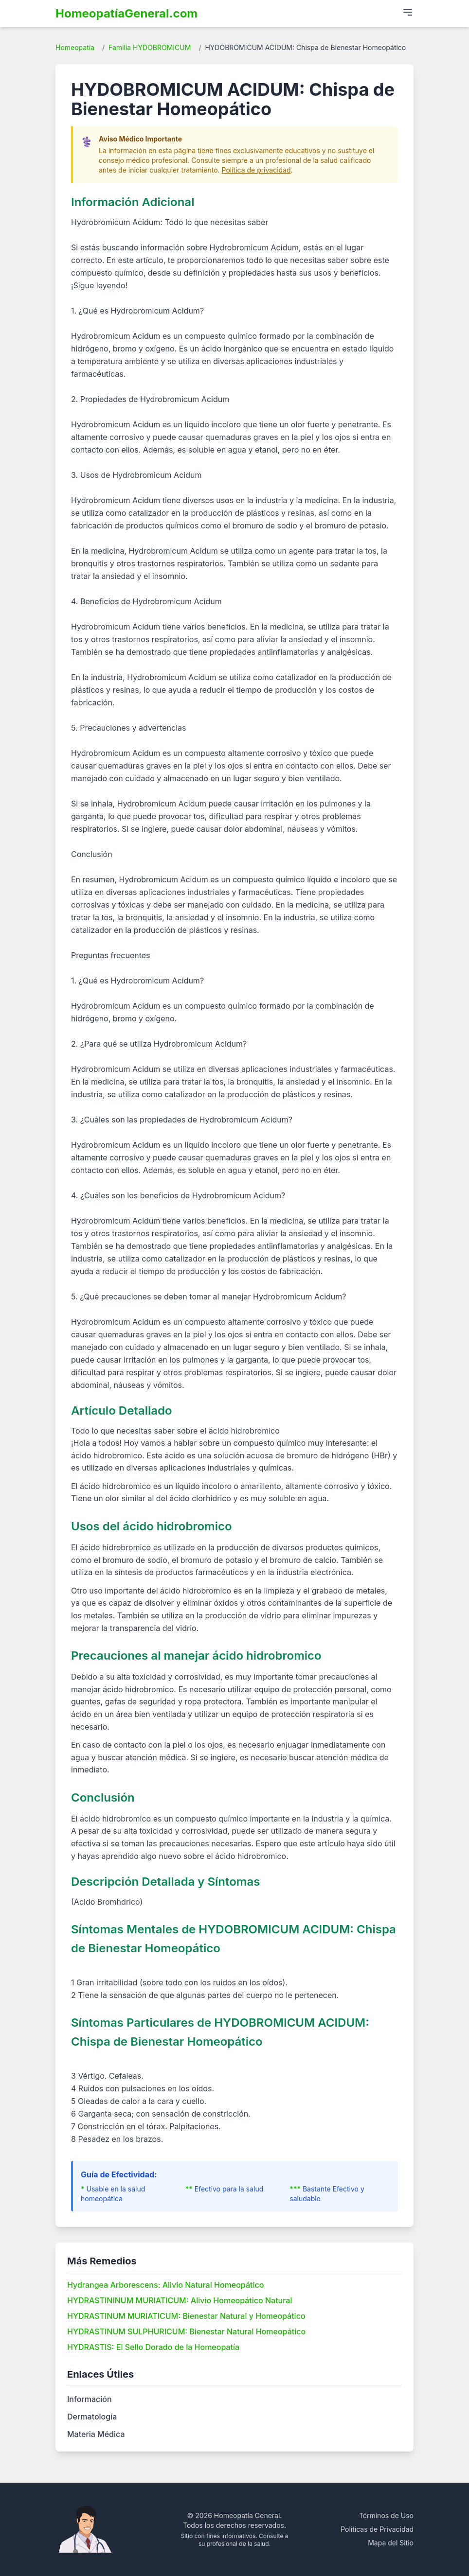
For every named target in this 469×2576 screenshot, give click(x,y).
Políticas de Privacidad (377, 2529)
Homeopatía (74, 47)
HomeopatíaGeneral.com (126, 13)
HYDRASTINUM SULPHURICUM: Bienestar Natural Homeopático (186, 2331)
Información (89, 2399)
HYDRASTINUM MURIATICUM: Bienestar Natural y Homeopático (186, 2316)
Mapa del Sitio (391, 2543)
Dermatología (92, 2416)
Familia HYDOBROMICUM (149, 47)
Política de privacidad (256, 170)
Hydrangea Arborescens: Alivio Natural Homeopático (165, 2285)
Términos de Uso (386, 2515)
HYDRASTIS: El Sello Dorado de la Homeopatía (153, 2347)
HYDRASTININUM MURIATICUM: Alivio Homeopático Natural (179, 2300)
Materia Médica (96, 2434)
